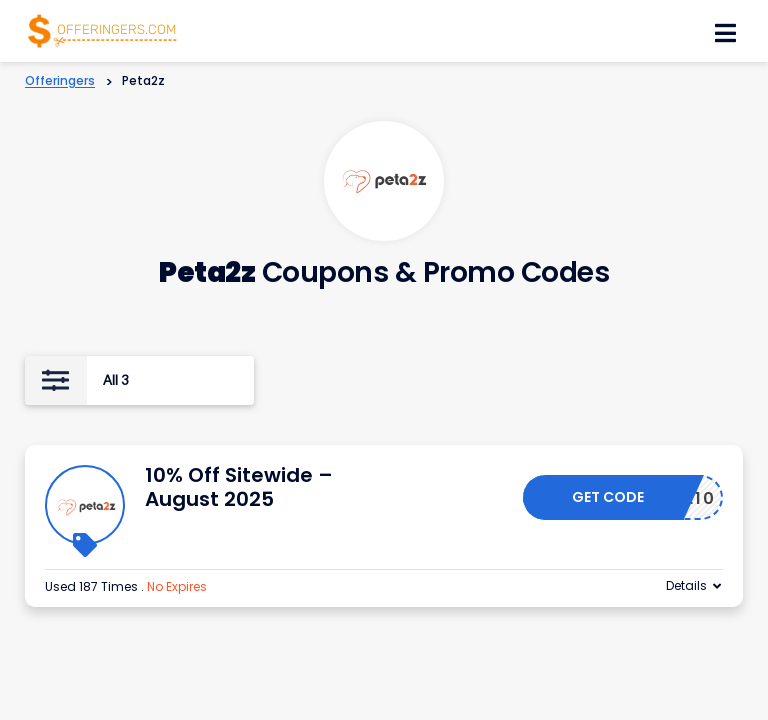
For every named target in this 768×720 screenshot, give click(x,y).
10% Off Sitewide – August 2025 (239, 487)
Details (686, 585)
